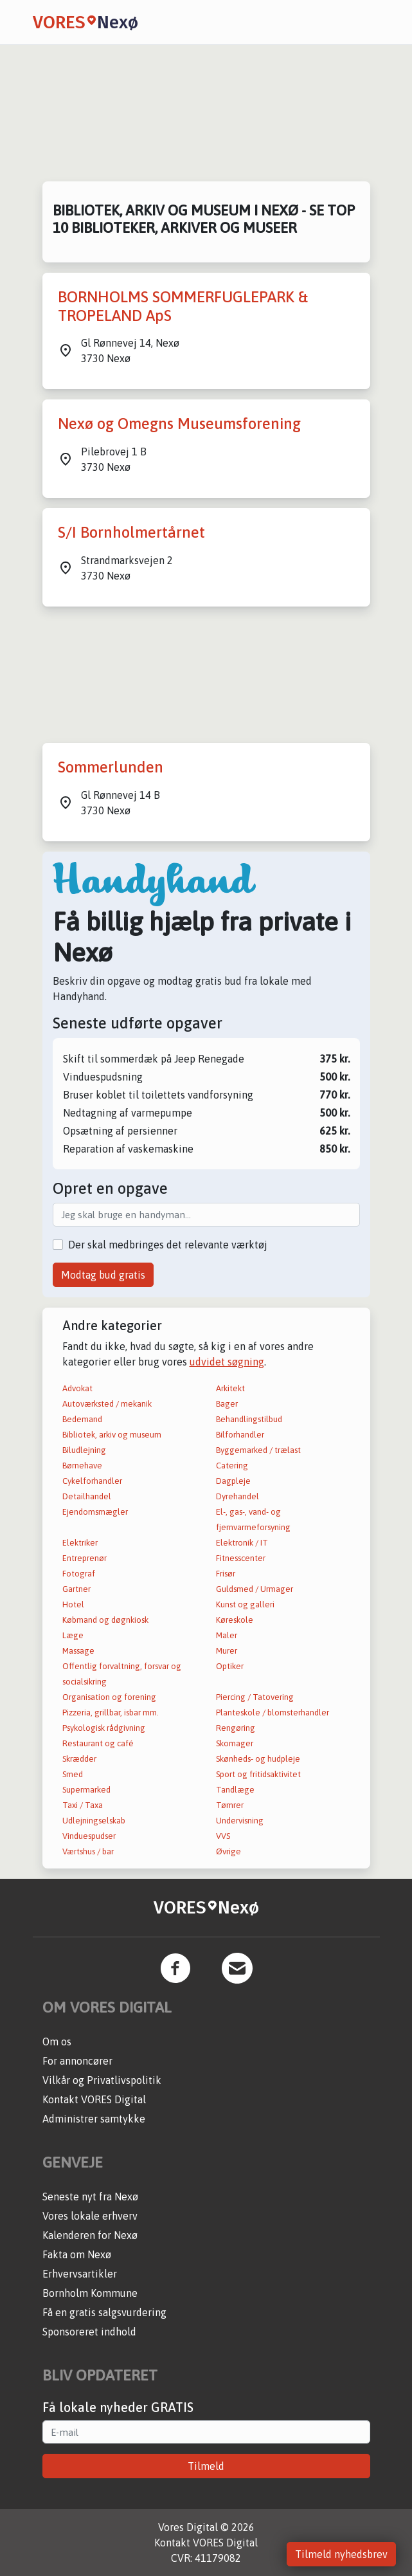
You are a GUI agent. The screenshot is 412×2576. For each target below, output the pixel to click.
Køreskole (234, 1620)
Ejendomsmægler (95, 1512)
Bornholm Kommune (90, 2293)
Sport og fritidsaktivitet (258, 1774)
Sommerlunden (110, 767)
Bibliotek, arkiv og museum (111, 1434)
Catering (232, 1465)
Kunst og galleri (245, 1604)
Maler (226, 1635)
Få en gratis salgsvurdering (104, 2312)
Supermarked (86, 1790)
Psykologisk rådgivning (103, 1728)
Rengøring (235, 1728)
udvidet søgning (227, 1361)
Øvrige (228, 1851)
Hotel (73, 1604)
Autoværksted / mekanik (107, 1404)
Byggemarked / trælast (258, 1450)
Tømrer (230, 1805)
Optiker (230, 1666)
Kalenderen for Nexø (90, 2235)
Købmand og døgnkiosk (105, 1620)
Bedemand (82, 1419)
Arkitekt (230, 1388)
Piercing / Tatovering (255, 1697)
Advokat (77, 1388)
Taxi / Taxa (82, 1805)
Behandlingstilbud (249, 1419)
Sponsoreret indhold (89, 2331)
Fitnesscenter (240, 1558)
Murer (226, 1651)
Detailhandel (86, 1496)
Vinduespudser (89, 1836)
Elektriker (80, 1543)
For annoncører (77, 2061)
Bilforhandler (240, 1434)
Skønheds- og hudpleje (258, 1759)
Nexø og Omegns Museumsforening (179, 423)
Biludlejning (84, 1450)
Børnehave (82, 1465)
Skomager (234, 1743)
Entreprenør (84, 1558)
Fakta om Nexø (76, 2254)
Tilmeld (206, 2466)
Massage (78, 1651)
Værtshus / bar (88, 1851)
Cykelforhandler (92, 1481)
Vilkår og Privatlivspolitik (101, 2080)
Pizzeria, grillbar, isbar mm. (110, 1712)
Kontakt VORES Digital (94, 2099)
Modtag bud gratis (103, 1275)
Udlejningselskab (93, 1820)
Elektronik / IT (242, 1543)
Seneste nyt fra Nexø (90, 2196)
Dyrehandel (237, 1496)
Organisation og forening (109, 1697)
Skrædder (79, 1759)
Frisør (225, 1573)
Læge (73, 1635)
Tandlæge (235, 1790)
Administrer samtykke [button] (93, 2118)
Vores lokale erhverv (90, 2216)
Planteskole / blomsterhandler (272, 1712)
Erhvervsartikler (79, 2273)
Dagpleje (233, 1481)
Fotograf (78, 1573)
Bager (227, 1404)
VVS (223, 1836)
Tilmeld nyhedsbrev (341, 2554)
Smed (72, 1774)
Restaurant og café (98, 1743)
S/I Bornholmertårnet (131, 532)
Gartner (76, 1589)
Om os (56, 2041)
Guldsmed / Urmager (254, 1589)
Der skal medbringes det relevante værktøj (167, 1244)
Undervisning (240, 1820)
